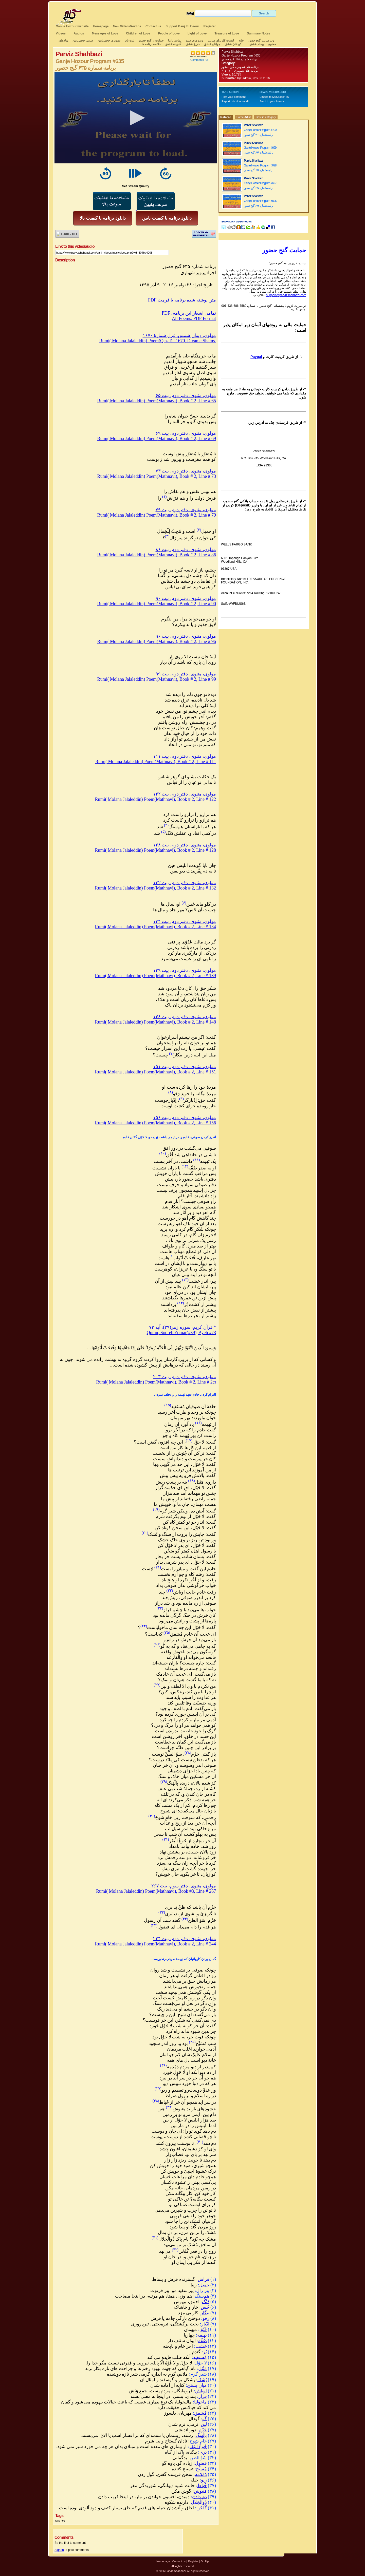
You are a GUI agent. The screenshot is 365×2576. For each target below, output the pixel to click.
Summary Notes (258, 33)
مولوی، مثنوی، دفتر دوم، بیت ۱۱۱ (184, 756)
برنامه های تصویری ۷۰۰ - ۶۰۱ (240, 70)
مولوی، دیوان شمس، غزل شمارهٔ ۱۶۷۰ (179, 335)
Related (225, 117)
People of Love (168, 33)
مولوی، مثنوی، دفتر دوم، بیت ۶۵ (186, 395)
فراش (203, 2279)
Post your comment (234, 96)
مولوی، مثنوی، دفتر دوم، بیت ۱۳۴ (184, 921)
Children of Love (138, 33)
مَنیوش (200, 2491)
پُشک (202, 2379)
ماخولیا (200, 2401)
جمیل (204, 2284)
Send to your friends (272, 101)
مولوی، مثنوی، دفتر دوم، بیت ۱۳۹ (184, 970)
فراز (202, 2396)
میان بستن (197, 2385)
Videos (61, 33)
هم (206, 2296)
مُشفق (200, 2413)
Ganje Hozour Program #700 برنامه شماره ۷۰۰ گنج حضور (260, 132)
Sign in (59, 2550)
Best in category (266, 117)
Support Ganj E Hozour (182, 26)
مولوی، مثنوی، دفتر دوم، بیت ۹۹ (186, 673)
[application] (135, 117)
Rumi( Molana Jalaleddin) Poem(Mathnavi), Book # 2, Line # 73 (156, 476)
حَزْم (203, 2429)
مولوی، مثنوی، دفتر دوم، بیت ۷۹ (186, 509)
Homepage (100, 26)
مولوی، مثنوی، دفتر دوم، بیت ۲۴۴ (184, 1938)
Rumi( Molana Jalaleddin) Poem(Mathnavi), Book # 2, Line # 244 (155, 1943)
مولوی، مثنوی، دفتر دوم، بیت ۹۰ (186, 598)
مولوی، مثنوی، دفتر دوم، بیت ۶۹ (186, 433)
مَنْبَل (202, 2368)
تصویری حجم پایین (108, 40)
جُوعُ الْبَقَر (198, 2446)
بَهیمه (202, 2335)
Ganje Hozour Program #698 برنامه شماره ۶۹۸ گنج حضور (260, 168)
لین (204, 2424)
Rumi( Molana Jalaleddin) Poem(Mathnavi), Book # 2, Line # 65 (156, 400)
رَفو (206, 2318)
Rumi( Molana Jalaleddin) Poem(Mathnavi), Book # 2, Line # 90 (156, 603)
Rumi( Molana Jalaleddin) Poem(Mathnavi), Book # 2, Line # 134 (155, 926)
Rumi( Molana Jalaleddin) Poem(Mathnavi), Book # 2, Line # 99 (156, 679)
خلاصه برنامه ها (151, 44)
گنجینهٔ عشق (173, 44)
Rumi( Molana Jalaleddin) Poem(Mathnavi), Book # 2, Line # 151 (155, 1071)
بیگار (205, 2312)
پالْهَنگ (201, 2435)
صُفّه (202, 2340)
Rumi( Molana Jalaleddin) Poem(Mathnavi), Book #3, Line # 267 (156, 1891)
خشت (201, 2346)
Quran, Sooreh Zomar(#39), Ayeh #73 (181, 1332)
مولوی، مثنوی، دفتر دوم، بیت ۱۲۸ (184, 844)
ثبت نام (129, 40)
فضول (201, 2463)
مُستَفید (200, 2357)
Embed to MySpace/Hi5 (274, 96)
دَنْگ (205, 2301)
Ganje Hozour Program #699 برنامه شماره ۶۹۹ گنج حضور (260, 150)
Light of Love (197, 33)
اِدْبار (205, 2323)
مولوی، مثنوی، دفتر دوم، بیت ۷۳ (186, 470)
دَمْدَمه (201, 2474)
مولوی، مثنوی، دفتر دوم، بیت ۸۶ (186, 549)
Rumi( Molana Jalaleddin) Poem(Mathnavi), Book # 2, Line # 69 (156, 438)
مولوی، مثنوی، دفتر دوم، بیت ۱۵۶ (184, 1117)
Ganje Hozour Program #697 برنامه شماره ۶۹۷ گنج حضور (260, 185)
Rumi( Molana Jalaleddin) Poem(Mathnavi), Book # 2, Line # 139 (155, 975)
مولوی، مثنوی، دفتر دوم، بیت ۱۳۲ (184, 882)
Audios (79, 33)
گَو (204, 2418)
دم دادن (199, 2496)
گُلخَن (201, 2507)
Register (210, 26)
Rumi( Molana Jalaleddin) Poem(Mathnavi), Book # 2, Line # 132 (155, 888)
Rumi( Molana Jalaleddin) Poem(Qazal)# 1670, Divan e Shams (157, 340)
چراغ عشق (192, 44)
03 (156, 1382)
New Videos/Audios (127, 26)
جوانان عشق (212, 44)
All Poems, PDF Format (194, 318)
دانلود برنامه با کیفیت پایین (167, 218)
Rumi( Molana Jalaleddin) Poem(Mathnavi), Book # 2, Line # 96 (156, 641)
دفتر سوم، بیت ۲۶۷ (183, 1885)
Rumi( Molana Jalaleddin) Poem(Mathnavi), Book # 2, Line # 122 (155, 799)
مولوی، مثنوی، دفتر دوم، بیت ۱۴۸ (184, 1016)
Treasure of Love (227, 33)
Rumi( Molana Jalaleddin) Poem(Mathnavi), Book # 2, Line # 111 (155, 761)
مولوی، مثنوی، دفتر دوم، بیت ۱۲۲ (184, 794)
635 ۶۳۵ (60, 2520)
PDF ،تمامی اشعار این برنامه (189, 313)
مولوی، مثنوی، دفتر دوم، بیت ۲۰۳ (184, 1376)
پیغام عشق (256, 44)
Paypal (256, 357)
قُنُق (203, 2329)
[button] (135, 118)
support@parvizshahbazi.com (286, 295)
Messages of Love (105, 33)
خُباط (202, 2485)
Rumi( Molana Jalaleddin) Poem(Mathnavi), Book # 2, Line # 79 (156, 515)
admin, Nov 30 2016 (256, 78)
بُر (205, 2351)
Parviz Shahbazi (233, 51)
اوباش (201, 2390)
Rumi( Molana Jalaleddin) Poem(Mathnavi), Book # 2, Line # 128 (155, 850)
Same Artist (243, 117)
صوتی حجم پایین (82, 40)
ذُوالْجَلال (199, 2502)
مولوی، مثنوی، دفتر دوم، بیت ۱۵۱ (184, 1066)
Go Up (204, 2561)
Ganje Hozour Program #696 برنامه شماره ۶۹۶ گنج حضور (260, 203)
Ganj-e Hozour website (72, 26)
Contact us (153, 26)
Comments (197, 59)
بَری (203, 2452)
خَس (205, 2307)
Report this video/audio (236, 101)
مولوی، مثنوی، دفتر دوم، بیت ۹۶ (186, 636)
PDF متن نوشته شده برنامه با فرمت (182, 299)
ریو (204, 2480)
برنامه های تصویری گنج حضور (240, 67)
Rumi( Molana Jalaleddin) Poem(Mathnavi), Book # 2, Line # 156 (155, 1122)
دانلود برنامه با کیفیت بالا (103, 218)
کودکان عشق (233, 44)
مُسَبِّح (201, 2468)
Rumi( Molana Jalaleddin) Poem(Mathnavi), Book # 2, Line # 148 (155, 1022)
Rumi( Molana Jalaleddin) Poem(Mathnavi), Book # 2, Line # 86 (156, 554)
